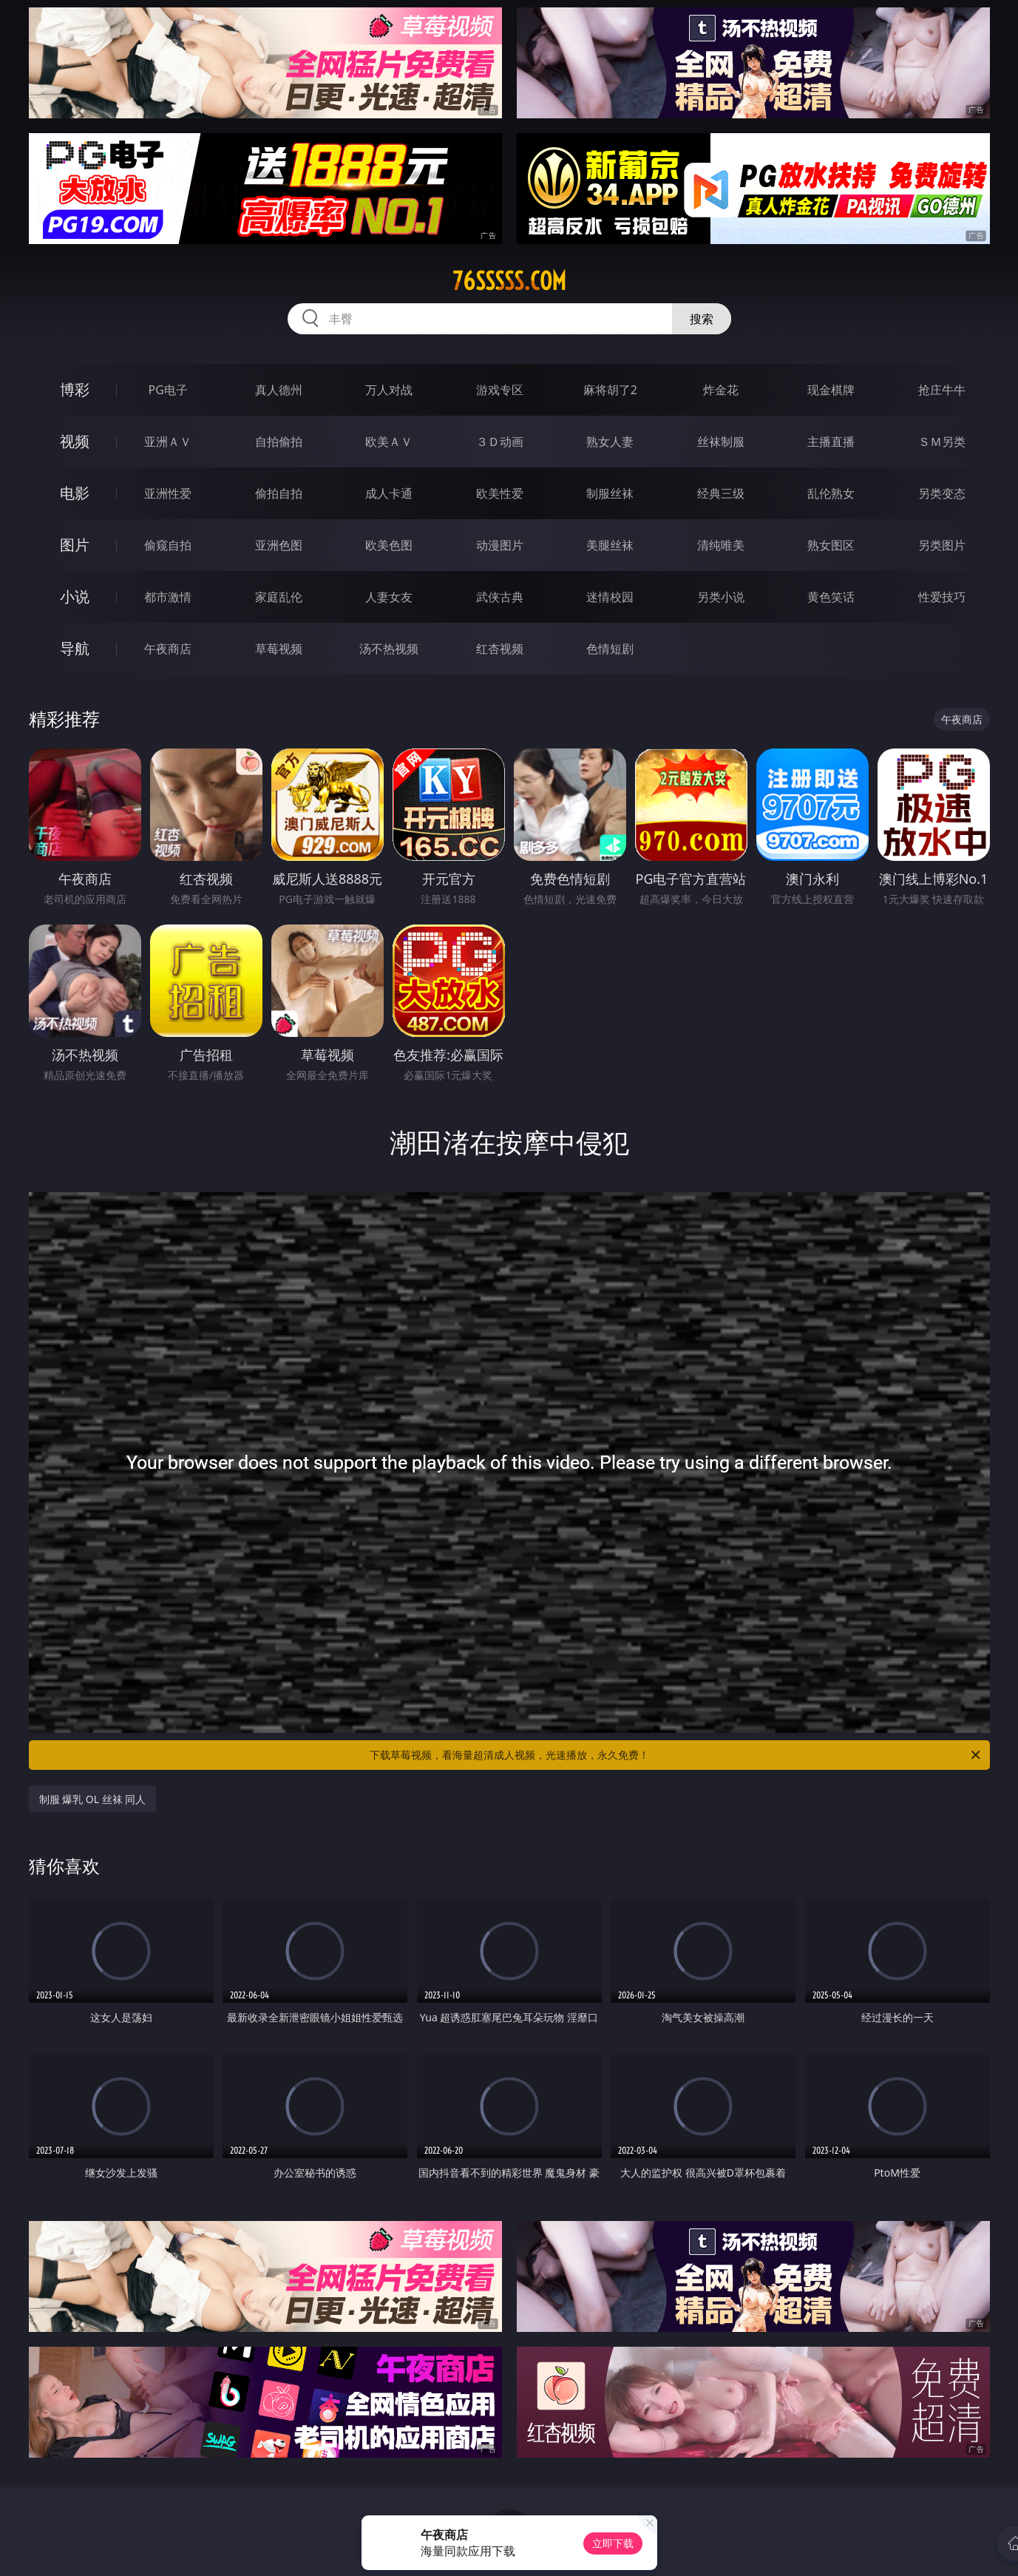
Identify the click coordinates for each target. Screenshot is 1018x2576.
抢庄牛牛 (942, 390)
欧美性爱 (499, 493)
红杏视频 (499, 648)
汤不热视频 (388, 648)
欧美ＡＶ (389, 441)
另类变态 (942, 493)
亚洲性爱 (167, 493)
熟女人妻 (610, 441)
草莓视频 (278, 648)
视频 (74, 441)
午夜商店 (167, 648)
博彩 (74, 389)
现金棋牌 (831, 390)
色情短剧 (610, 648)
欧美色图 (389, 545)
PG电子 (168, 390)
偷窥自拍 (167, 545)
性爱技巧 (942, 597)
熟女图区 (831, 545)
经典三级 (720, 493)
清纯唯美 (720, 545)
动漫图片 (499, 545)
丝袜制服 (720, 441)
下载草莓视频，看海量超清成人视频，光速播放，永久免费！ (676, 1755)
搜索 (701, 319)
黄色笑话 (831, 597)
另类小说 (720, 597)
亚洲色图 (278, 545)
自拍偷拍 (278, 441)
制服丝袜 (610, 493)
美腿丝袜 (610, 545)
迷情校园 (610, 597)
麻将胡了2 (610, 390)
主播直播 (831, 441)
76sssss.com (509, 281)
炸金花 (721, 390)
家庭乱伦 (278, 597)
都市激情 (167, 597)
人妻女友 (389, 597)
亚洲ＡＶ (167, 441)
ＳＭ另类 (942, 441)
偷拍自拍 (278, 493)
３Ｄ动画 (499, 441)
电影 (74, 493)
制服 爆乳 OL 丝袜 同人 (92, 1799)
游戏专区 (499, 390)
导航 (74, 648)
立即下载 (613, 2543)
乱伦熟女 (831, 493)
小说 (74, 596)
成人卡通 (389, 493)
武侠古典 (499, 597)
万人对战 (389, 390)
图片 (74, 545)
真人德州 (278, 390)
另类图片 (942, 545)
